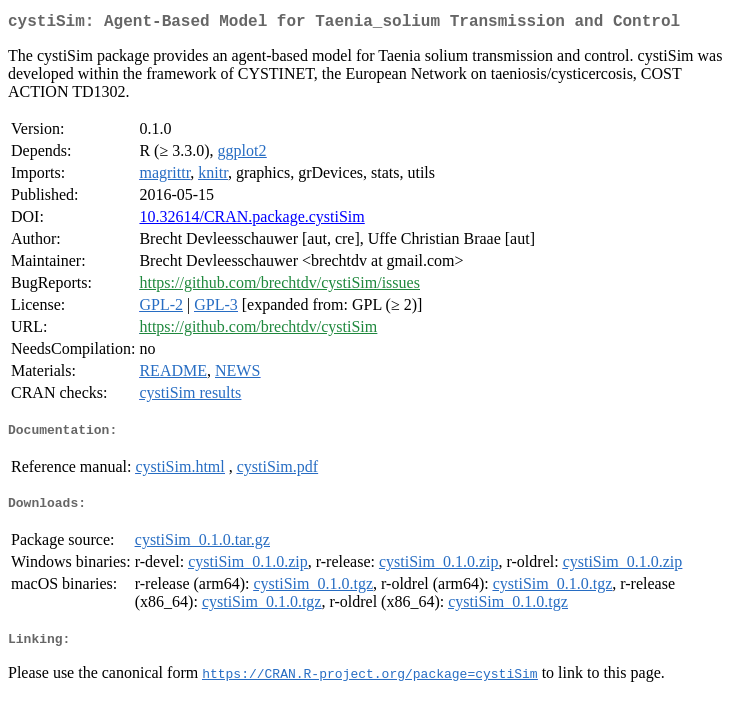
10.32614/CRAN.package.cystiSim (251, 220)
